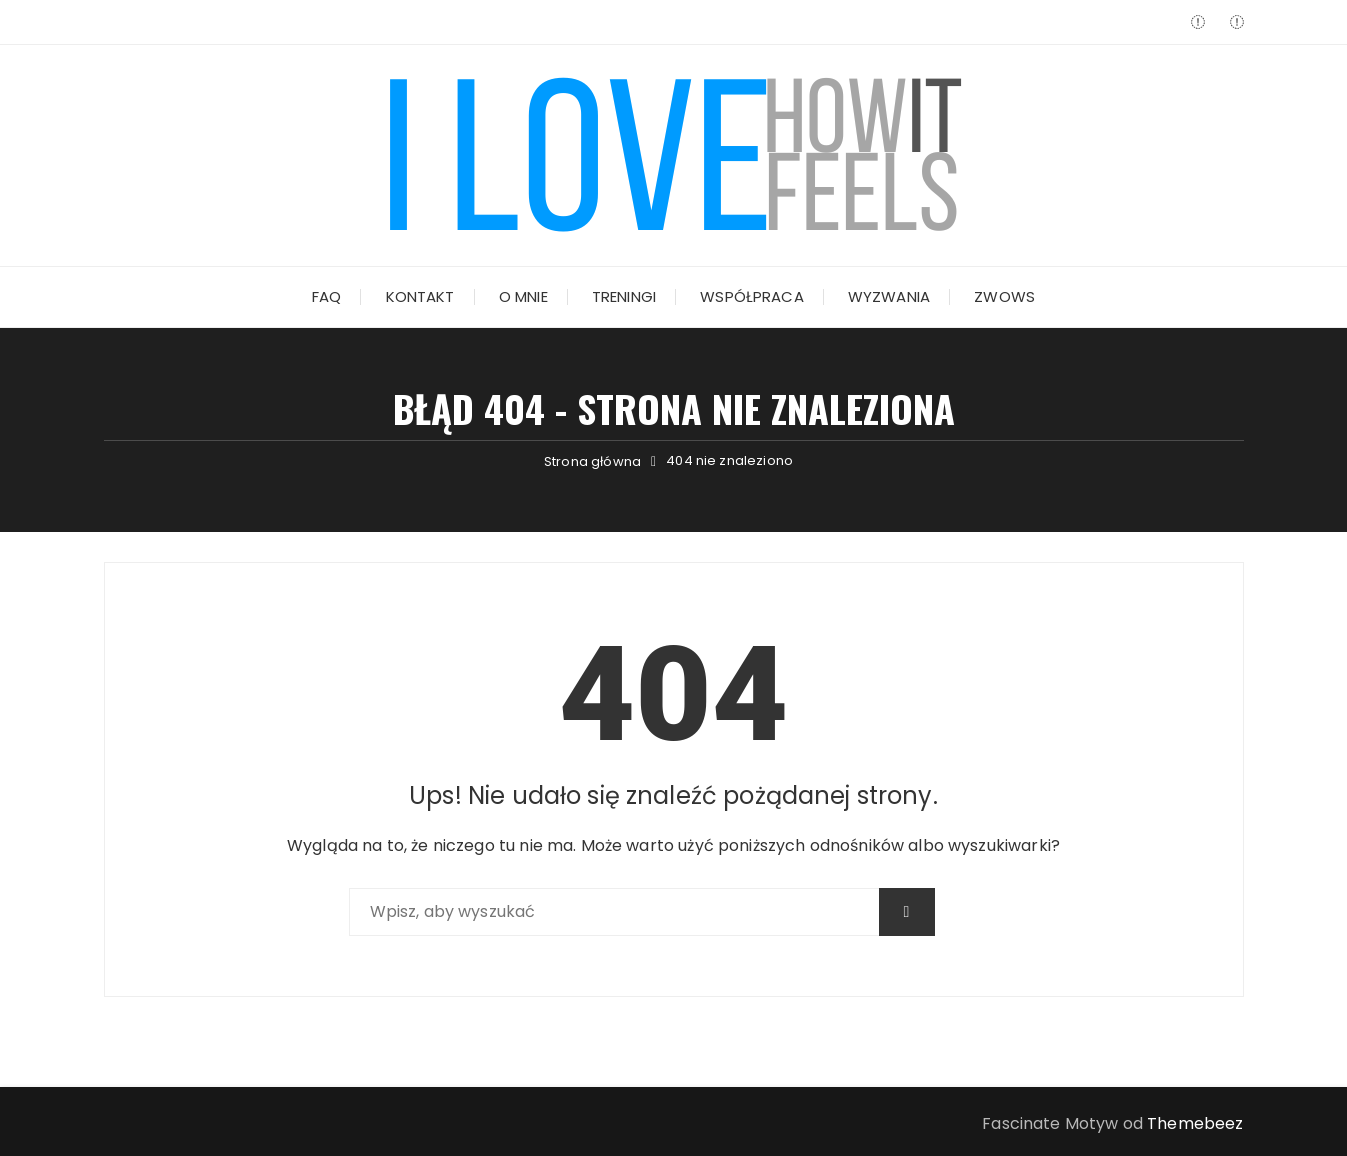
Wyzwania (889, 296)
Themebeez (1195, 1123)
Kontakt (420, 296)
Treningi (624, 296)
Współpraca (752, 296)
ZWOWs (1004, 296)
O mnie (523, 296)
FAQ (326, 296)
